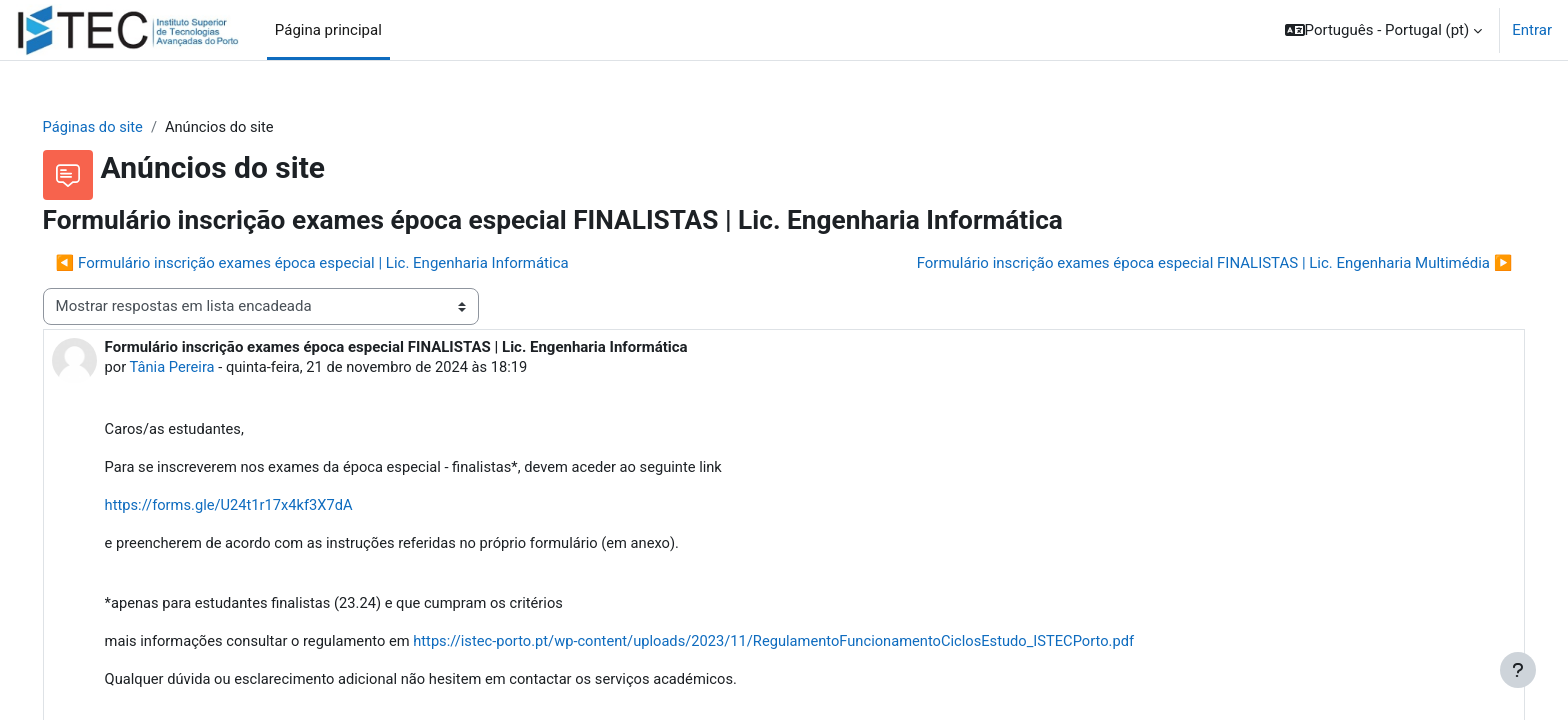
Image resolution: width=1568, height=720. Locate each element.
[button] (1384, 30)
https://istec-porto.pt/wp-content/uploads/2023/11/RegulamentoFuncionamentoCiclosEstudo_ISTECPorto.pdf (817, 645)
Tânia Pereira (202, 368)
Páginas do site (122, 127)
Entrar (1532, 30)
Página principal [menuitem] (328, 30)
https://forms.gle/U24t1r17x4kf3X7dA (260, 507)
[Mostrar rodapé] (1518, 670)
